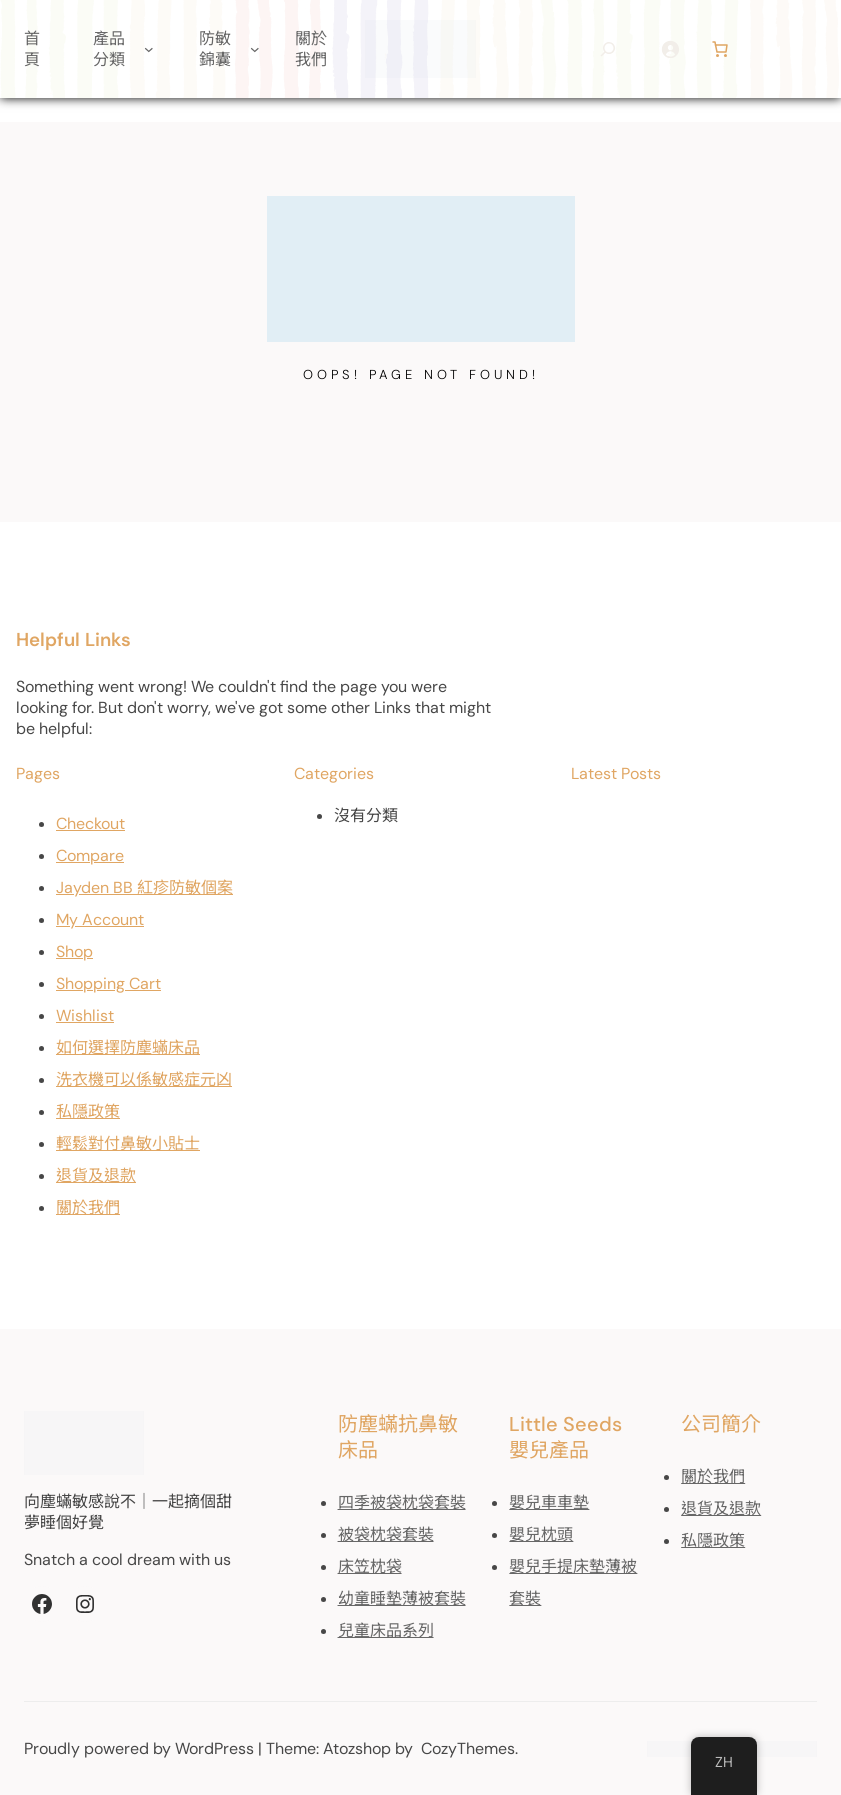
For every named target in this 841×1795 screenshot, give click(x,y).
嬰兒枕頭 (541, 1534)
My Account (100, 919)
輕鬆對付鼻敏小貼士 (128, 1143)
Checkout (90, 823)
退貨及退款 (96, 1175)
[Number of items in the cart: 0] (720, 49)
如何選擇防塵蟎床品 (128, 1047)
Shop (74, 951)
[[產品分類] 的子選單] (149, 49)
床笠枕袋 (370, 1566)
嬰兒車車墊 (549, 1502)
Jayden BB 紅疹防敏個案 (144, 887)
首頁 (32, 49)
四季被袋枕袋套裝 (402, 1502)
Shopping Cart (108, 983)
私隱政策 (88, 1111)
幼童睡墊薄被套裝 (402, 1598)
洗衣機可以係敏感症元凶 (144, 1079)
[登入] (670, 49)
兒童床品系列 (386, 1630)
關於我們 (88, 1207)
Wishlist (85, 1015)
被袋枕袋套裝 (386, 1534)
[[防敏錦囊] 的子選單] (255, 49)
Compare (90, 855)
